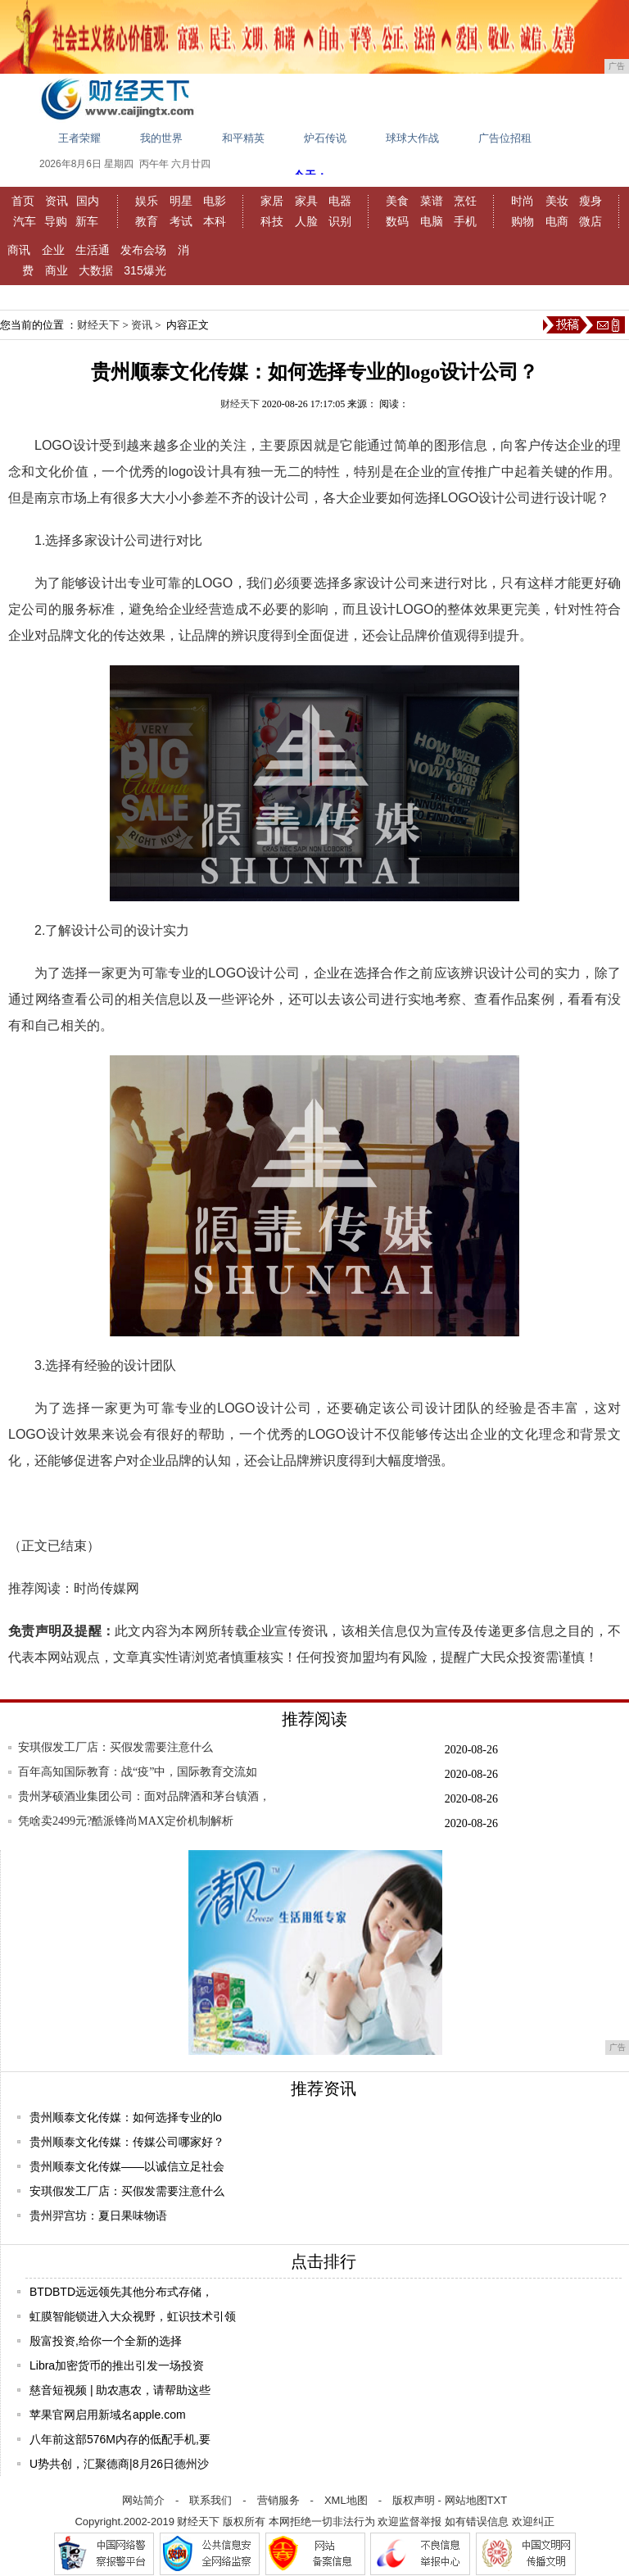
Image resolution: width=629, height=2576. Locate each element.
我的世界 (161, 138)
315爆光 (144, 270)
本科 (214, 221)
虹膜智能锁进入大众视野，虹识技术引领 (132, 2316)
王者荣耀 (79, 138)
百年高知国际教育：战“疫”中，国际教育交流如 (137, 1772)
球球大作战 (412, 138)
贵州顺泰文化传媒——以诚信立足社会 (126, 2166)
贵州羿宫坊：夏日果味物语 (98, 2215)
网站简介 (143, 2500)
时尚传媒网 (106, 1588)
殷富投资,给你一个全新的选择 (105, 2340)
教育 (146, 221)
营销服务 (278, 2500)
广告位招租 (505, 138)
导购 (55, 221)
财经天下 (98, 325)
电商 (556, 221)
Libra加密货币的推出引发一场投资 (116, 2365)
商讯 (18, 249)
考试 (181, 221)
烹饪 (465, 200)
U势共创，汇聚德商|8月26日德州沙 (119, 2463)
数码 (397, 221)
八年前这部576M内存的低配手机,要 (119, 2439)
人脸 (306, 221)
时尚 (522, 200)
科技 (271, 221)
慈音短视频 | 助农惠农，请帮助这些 (119, 2390)
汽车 (24, 221)
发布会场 (143, 249)
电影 (214, 200)
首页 (22, 200)
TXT (497, 2500)
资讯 (56, 200)
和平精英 (243, 138)
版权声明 (413, 2500)
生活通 (92, 249)
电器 (339, 200)
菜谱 (431, 200)
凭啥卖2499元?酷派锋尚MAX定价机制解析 (125, 1821)
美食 (397, 200)
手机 (465, 221)
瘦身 (590, 200)
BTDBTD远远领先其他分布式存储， (121, 2291)
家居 (271, 200)
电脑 (431, 221)
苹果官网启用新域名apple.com (107, 2414)
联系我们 (210, 2500)
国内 (87, 200)
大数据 (96, 270)
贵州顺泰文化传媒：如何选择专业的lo (125, 2117)
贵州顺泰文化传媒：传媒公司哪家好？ (126, 2141)
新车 (86, 221)
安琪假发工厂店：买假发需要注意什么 (115, 1747)
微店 (590, 221)
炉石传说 (325, 138)
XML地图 (346, 2500)
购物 (522, 221)
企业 (53, 249)
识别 (339, 221)
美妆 (556, 200)
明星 (181, 200)
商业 (56, 270)
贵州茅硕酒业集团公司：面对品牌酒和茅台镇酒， (144, 1796)
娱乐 (146, 200)
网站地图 (466, 2500)
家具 (306, 200)
